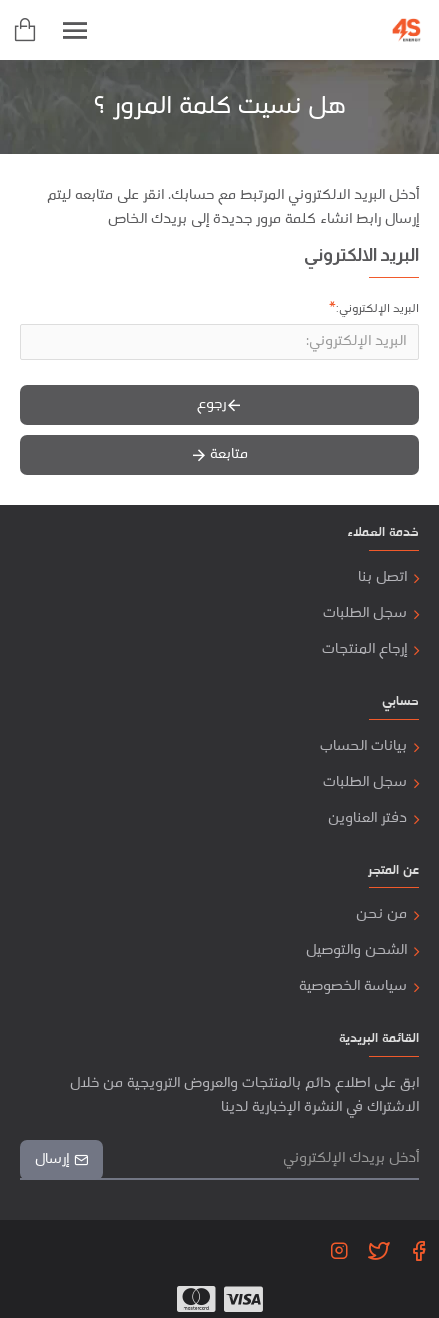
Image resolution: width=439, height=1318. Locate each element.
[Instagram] (339, 1250)
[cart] (25, 30)
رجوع (211, 404)
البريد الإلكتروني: (377, 309)
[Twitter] (379, 1250)
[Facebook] (419, 1250)
